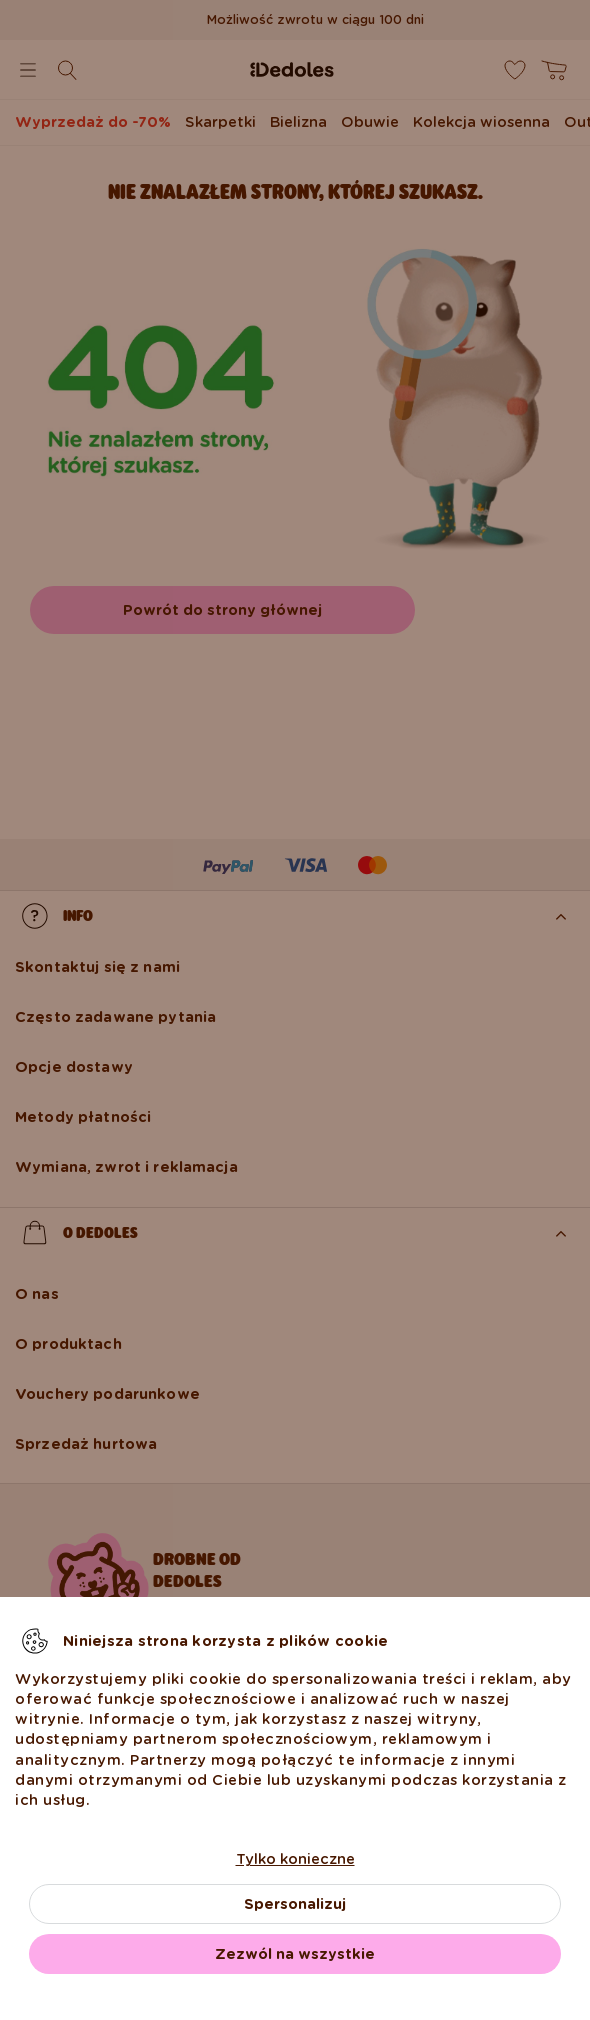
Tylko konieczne (295, 1859)
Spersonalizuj (295, 1904)
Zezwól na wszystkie (295, 1954)
